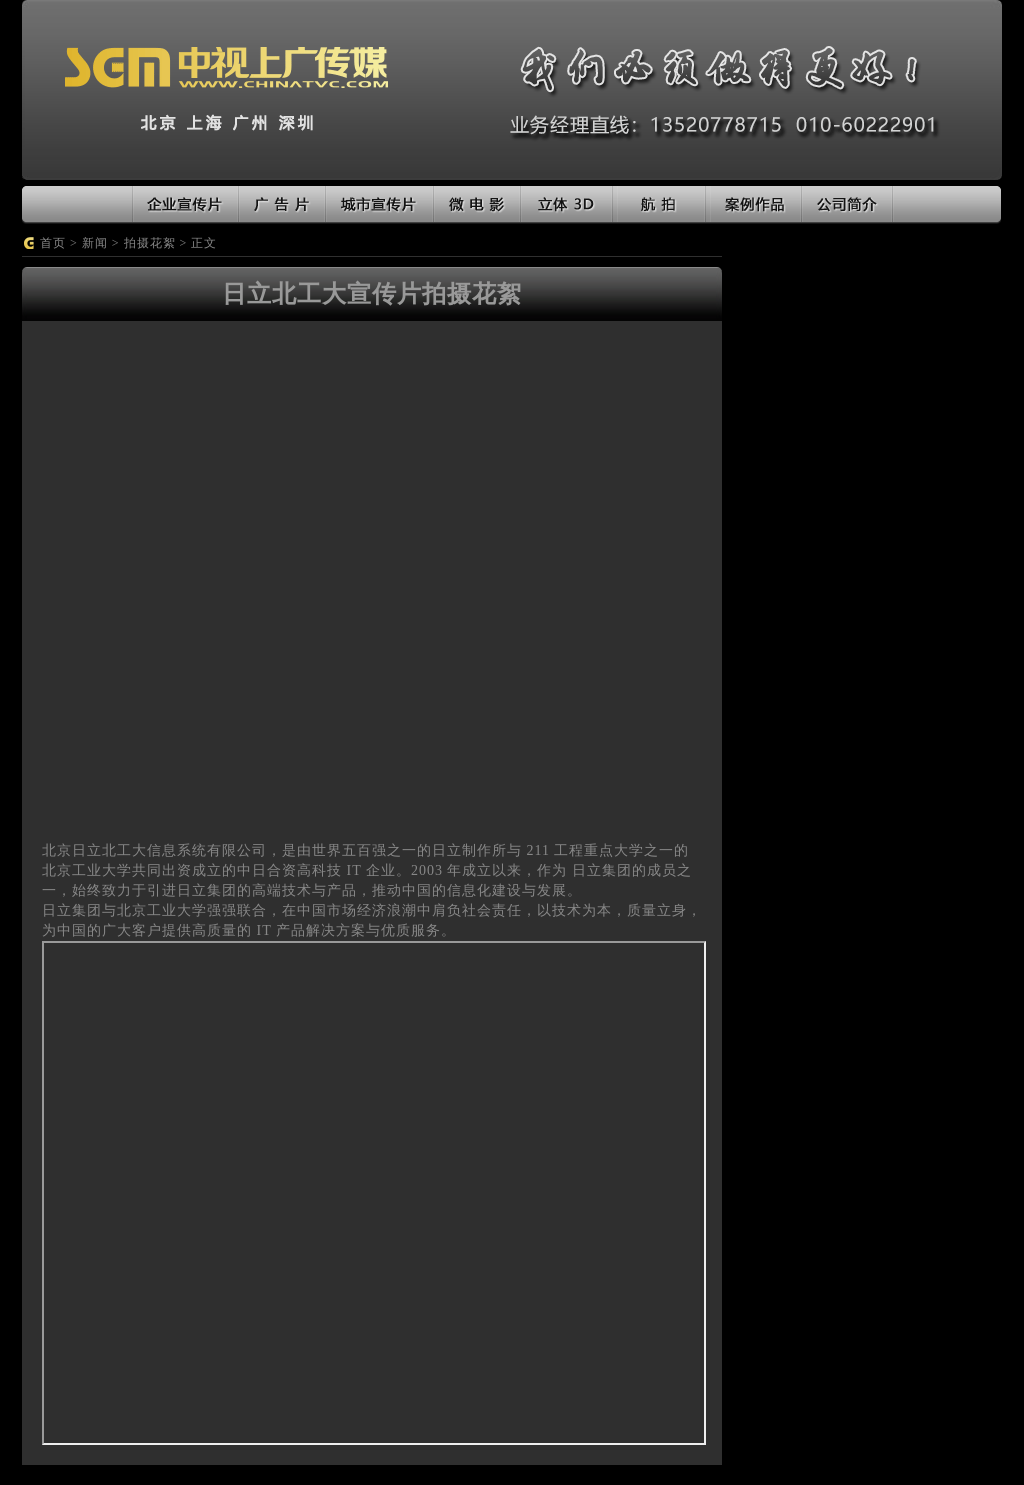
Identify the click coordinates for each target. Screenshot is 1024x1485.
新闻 (95, 243)
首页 (53, 243)
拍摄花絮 (150, 243)
